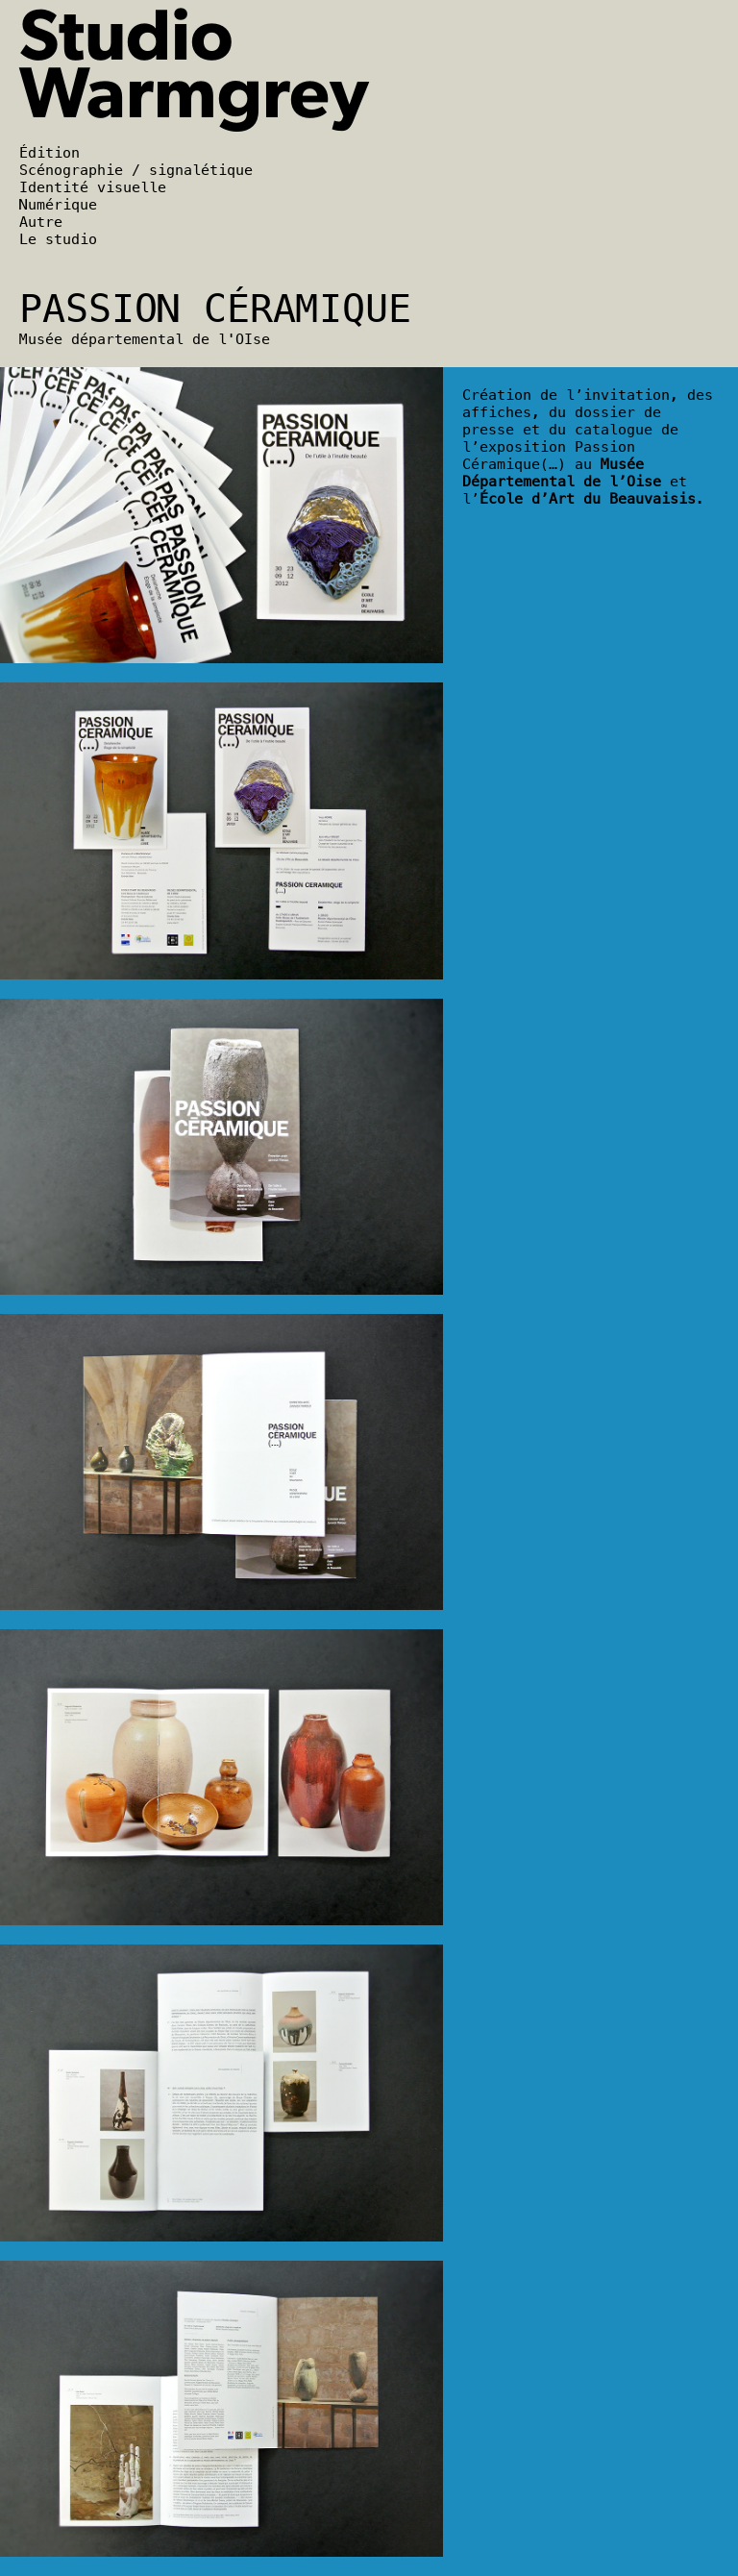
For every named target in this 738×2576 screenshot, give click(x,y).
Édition (49, 152)
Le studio (58, 239)
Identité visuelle (92, 187)
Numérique (58, 204)
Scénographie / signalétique (136, 170)
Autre (40, 222)
